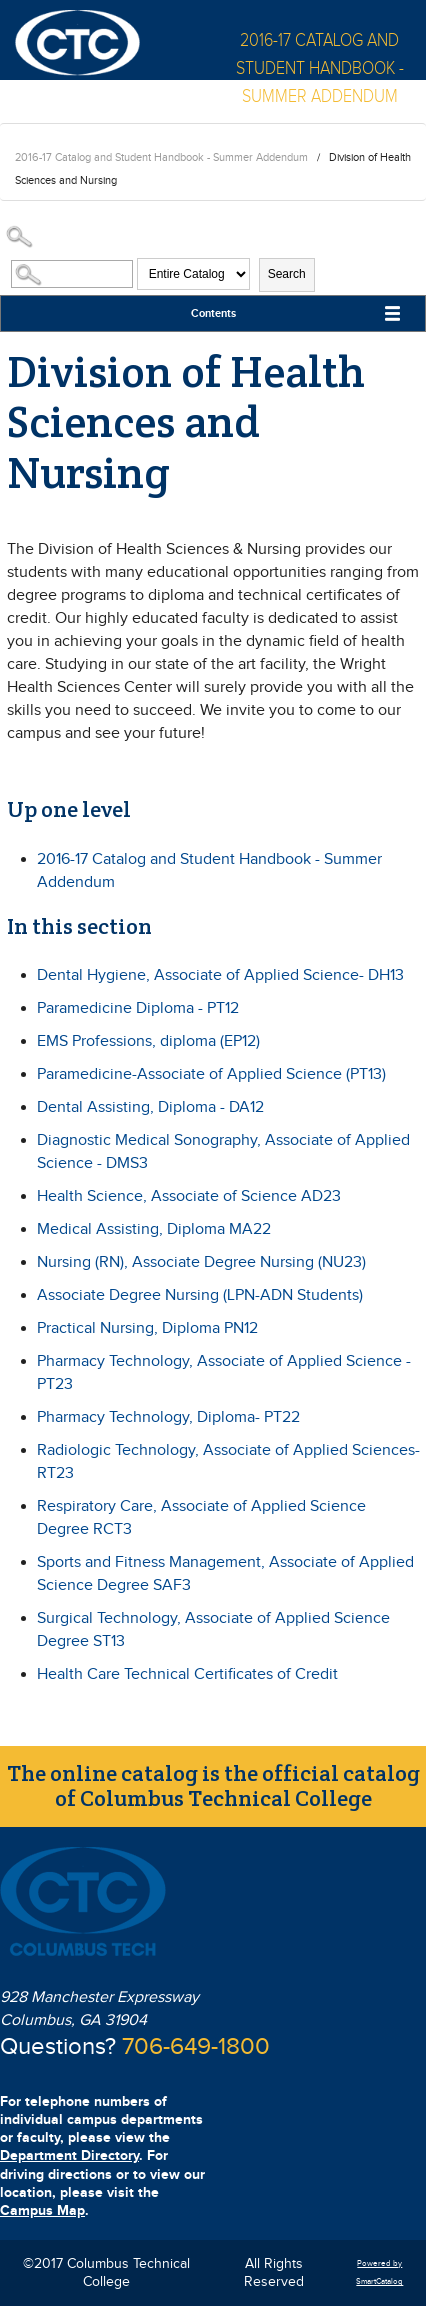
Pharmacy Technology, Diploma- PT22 (168, 1417)
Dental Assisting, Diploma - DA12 (150, 1107)
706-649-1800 (196, 2047)
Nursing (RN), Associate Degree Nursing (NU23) (201, 1262)
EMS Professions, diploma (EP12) (148, 1041)
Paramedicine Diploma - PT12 (138, 1008)
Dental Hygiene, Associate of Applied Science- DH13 (220, 975)
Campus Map (42, 2210)
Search (287, 274)
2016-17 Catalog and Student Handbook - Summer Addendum (161, 157)
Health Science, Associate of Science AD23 (189, 1196)
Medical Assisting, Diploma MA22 (154, 1229)
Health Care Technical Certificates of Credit (187, 1674)
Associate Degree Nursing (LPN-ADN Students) (200, 1295)
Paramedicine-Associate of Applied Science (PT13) (211, 1074)
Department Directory (69, 2155)
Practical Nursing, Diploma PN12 (147, 1328)
